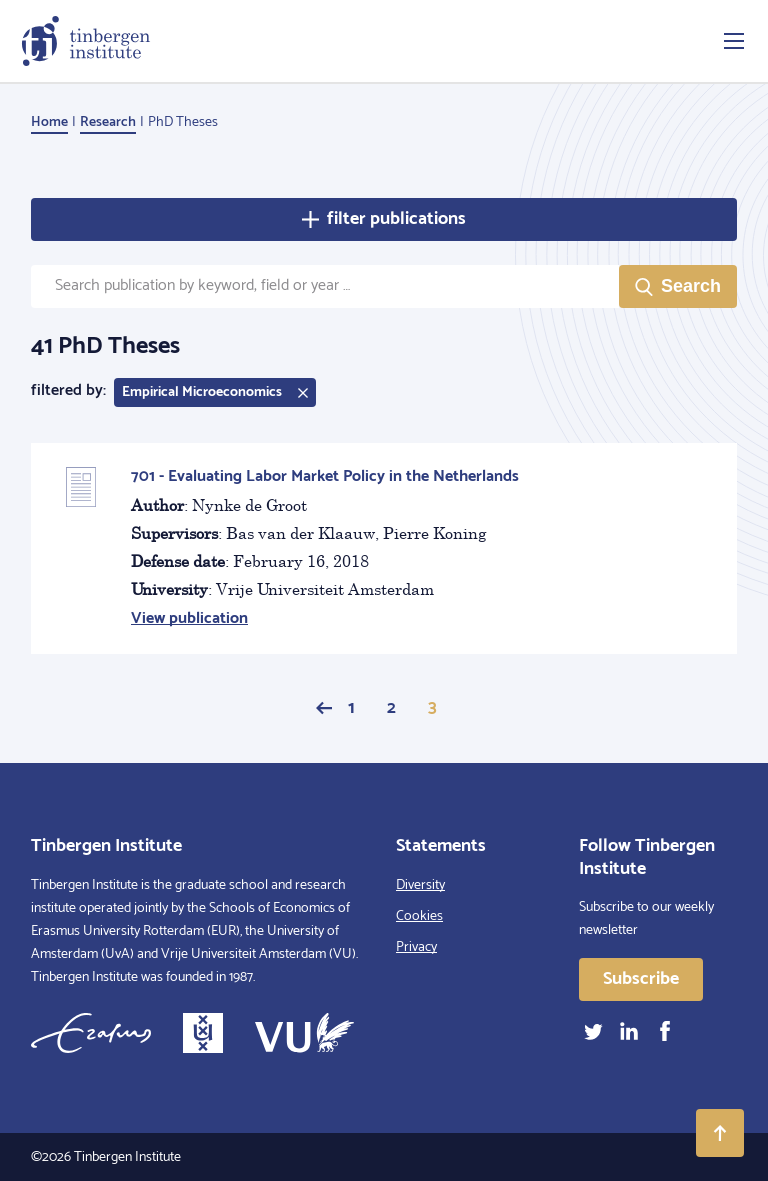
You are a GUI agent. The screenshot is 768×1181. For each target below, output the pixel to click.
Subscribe (641, 979)
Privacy (416, 947)
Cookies (419, 916)
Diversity (420, 885)
